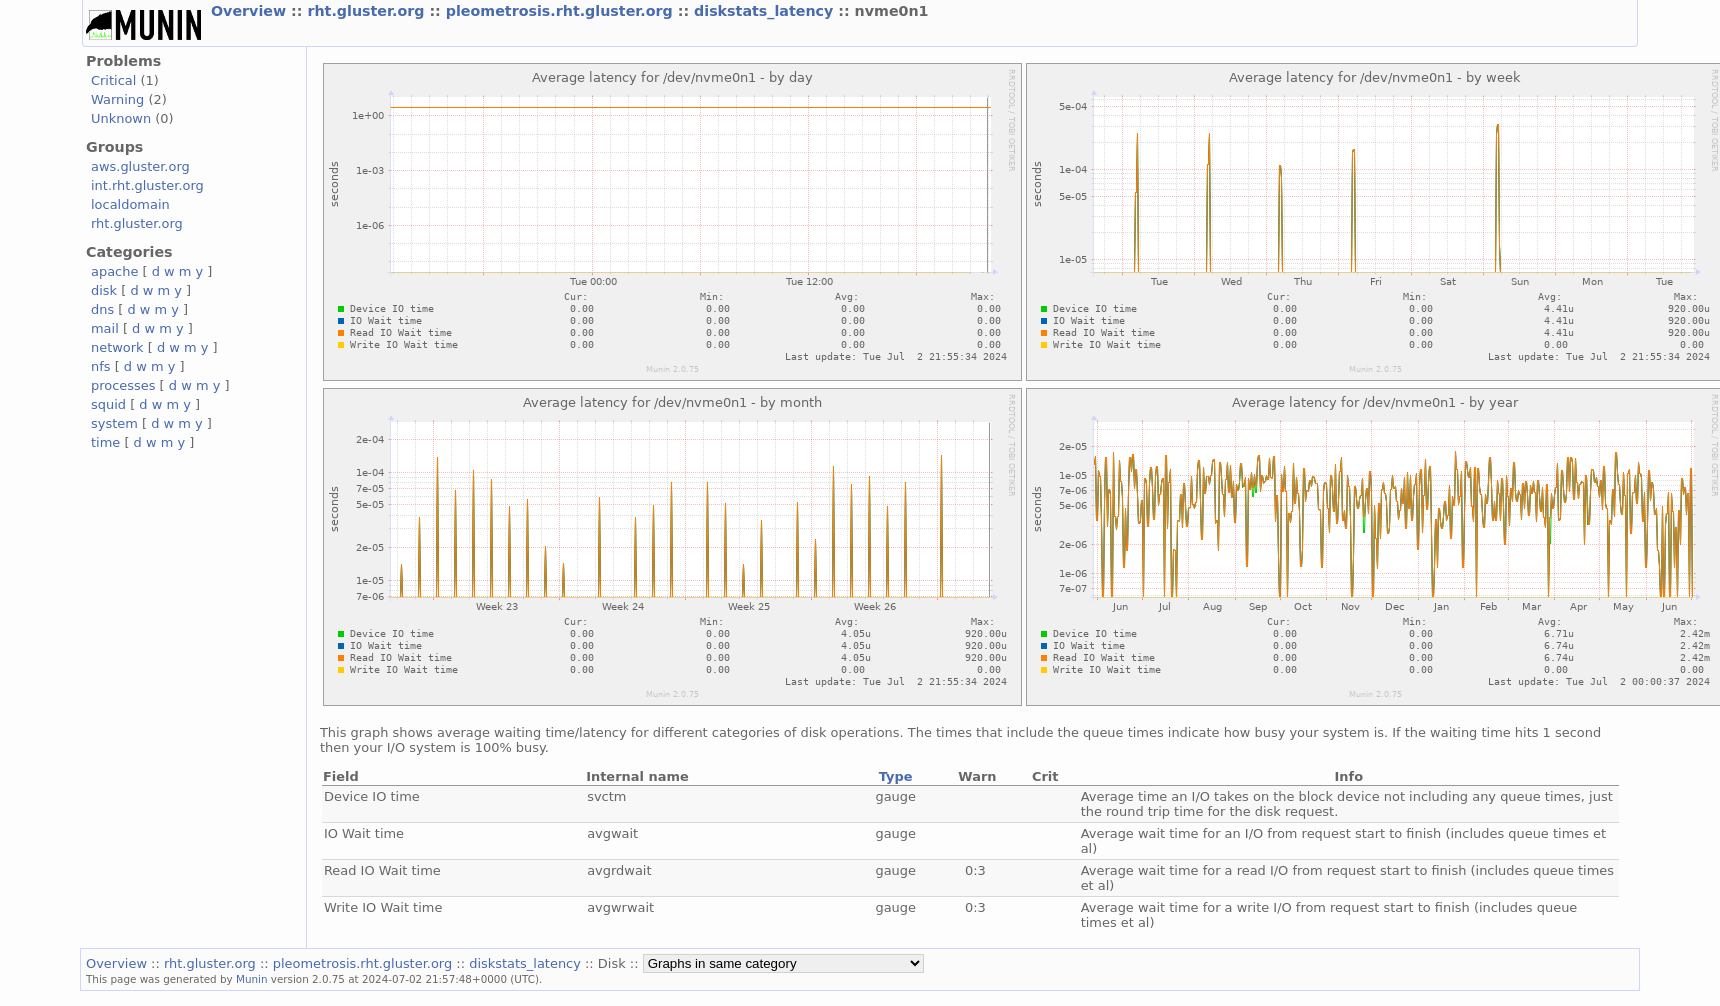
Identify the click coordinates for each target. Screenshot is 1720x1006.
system (114, 423)
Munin (252, 979)
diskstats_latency (766, 11)
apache (114, 271)
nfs (101, 366)
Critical (113, 80)
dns (102, 309)
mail (105, 328)
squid (108, 404)
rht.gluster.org (368, 11)
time (105, 442)
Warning (117, 99)
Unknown (121, 118)
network (117, 347)
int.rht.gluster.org (147, 185)
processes (123, 385)
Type (896, 776)
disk (104, 290)
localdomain (130, 204)
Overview (251, 11)
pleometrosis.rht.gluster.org (562, 11)
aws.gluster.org (140, 166)
